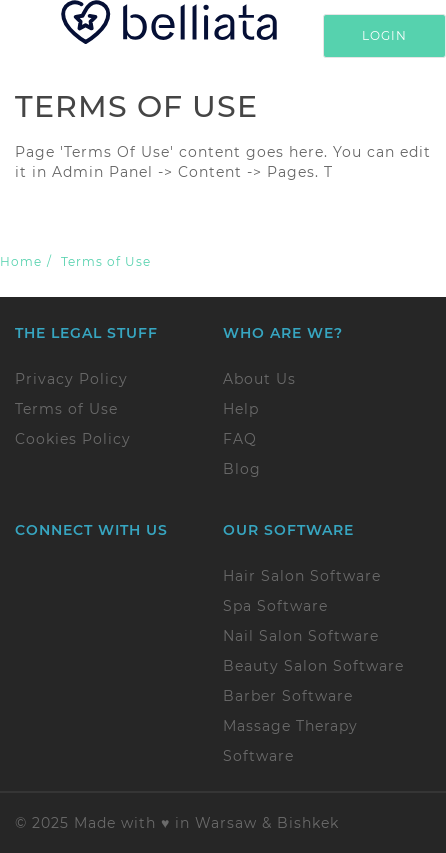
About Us (259, 379)
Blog (242, 469)
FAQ (240, 439)
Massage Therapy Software (290, 741)
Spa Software (275, 606)
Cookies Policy (73, 439)
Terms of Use (66, 409)
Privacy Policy (71, 379)
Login (384, 35)
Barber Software (288, 696)
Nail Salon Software (301, 636)
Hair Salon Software (302, 576)
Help (241, 409)
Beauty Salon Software (313, 666)
